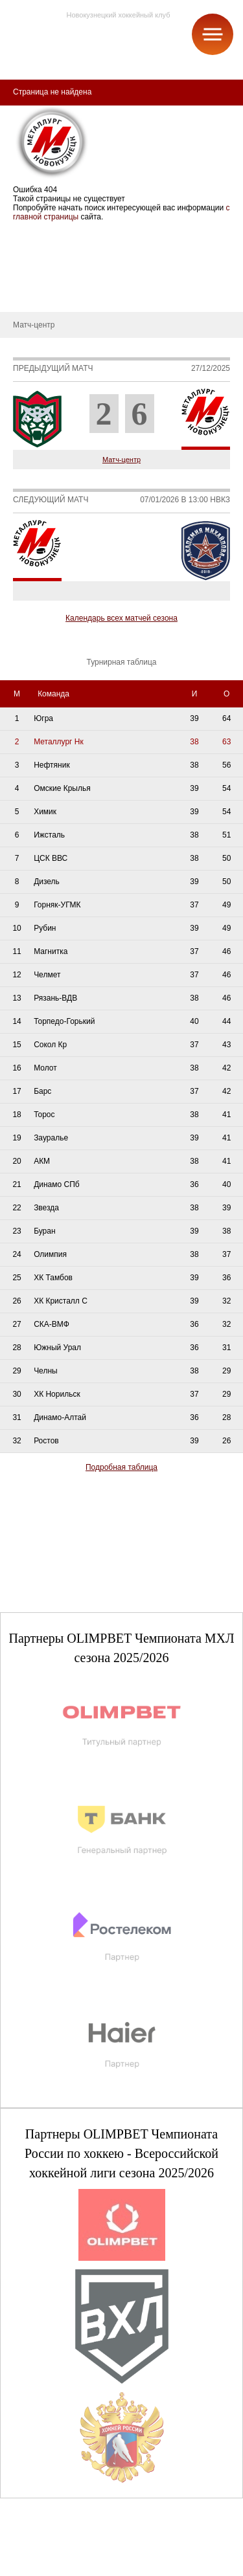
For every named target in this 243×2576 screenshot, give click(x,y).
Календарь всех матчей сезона (121, 618)
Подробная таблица (121, 1467)
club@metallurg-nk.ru (57, 2551)
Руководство (32, 273)
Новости (25, 292)
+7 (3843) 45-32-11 (53, 2566)
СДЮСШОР (31, 234)
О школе (25, 253)
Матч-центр (121, 459)
